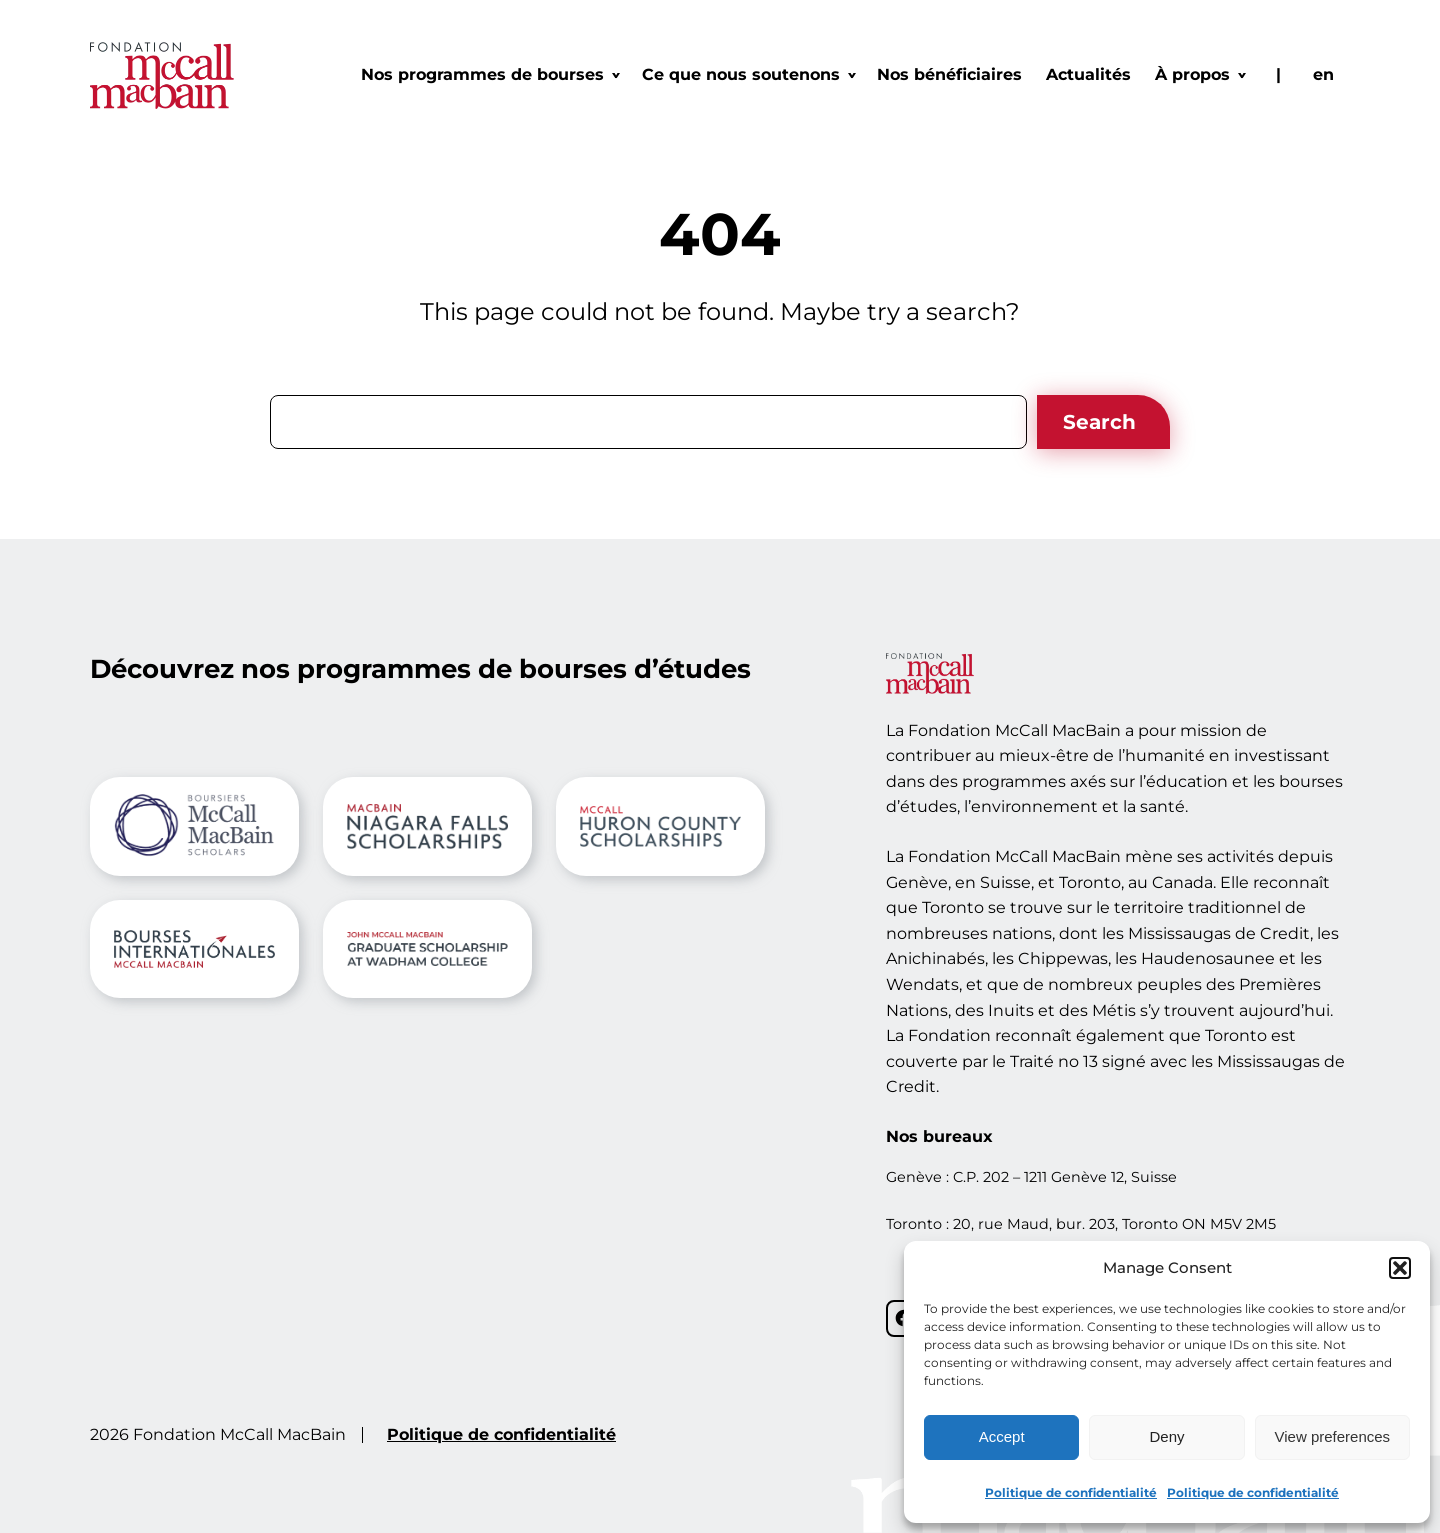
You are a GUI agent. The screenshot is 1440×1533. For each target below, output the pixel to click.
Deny (1166, 1436)
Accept (1002, 1436)
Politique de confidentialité (1071, 1492)
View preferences (1333, 1436)
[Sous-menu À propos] (1199, 75)
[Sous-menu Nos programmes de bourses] (489, 75)
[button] (1400, 1268)
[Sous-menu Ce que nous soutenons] (748, 75)
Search (1099, 422)
